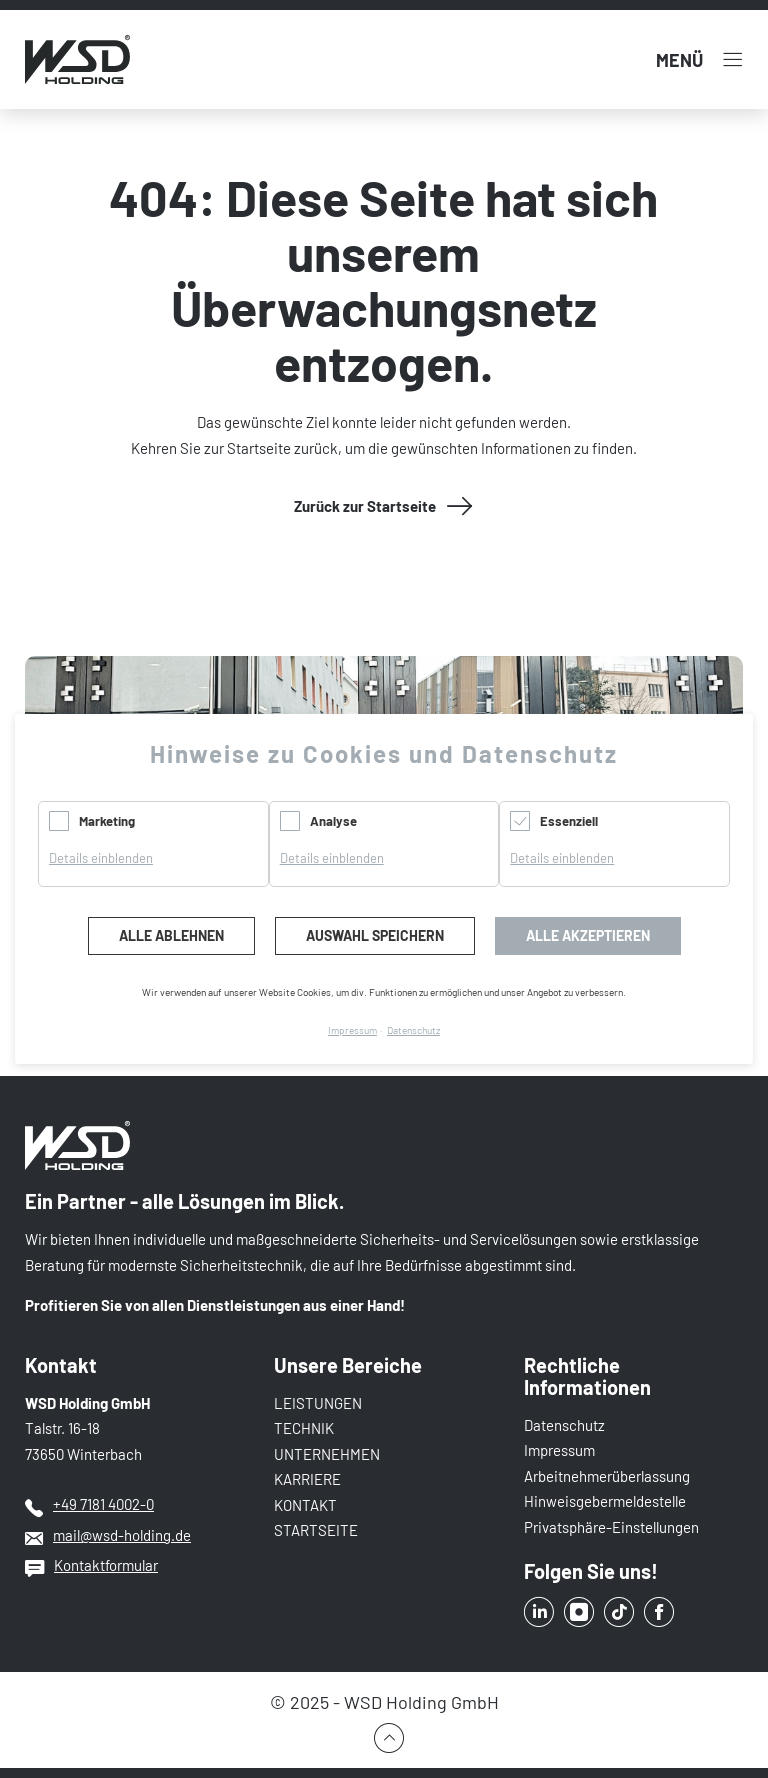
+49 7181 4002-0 (103, 1504)
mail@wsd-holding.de (122, 1535)
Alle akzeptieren (588, 935)
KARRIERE (307, 1479)
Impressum (559, 1450)
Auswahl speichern (375, 935)
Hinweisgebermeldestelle (605, 1501)
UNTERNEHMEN (327, 1454)
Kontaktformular (106, 1565)
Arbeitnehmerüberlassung (607, 1476)
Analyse (333, 821)
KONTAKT (305, 1505)
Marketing (107, 821)
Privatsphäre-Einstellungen (611, 1527)
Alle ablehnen (171, 935)
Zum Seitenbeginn (384, 1738)
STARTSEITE (316, 1530)
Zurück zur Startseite (365, 506)
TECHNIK (304, 1428)
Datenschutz (564, 1425)
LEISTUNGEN (318, 1403)
